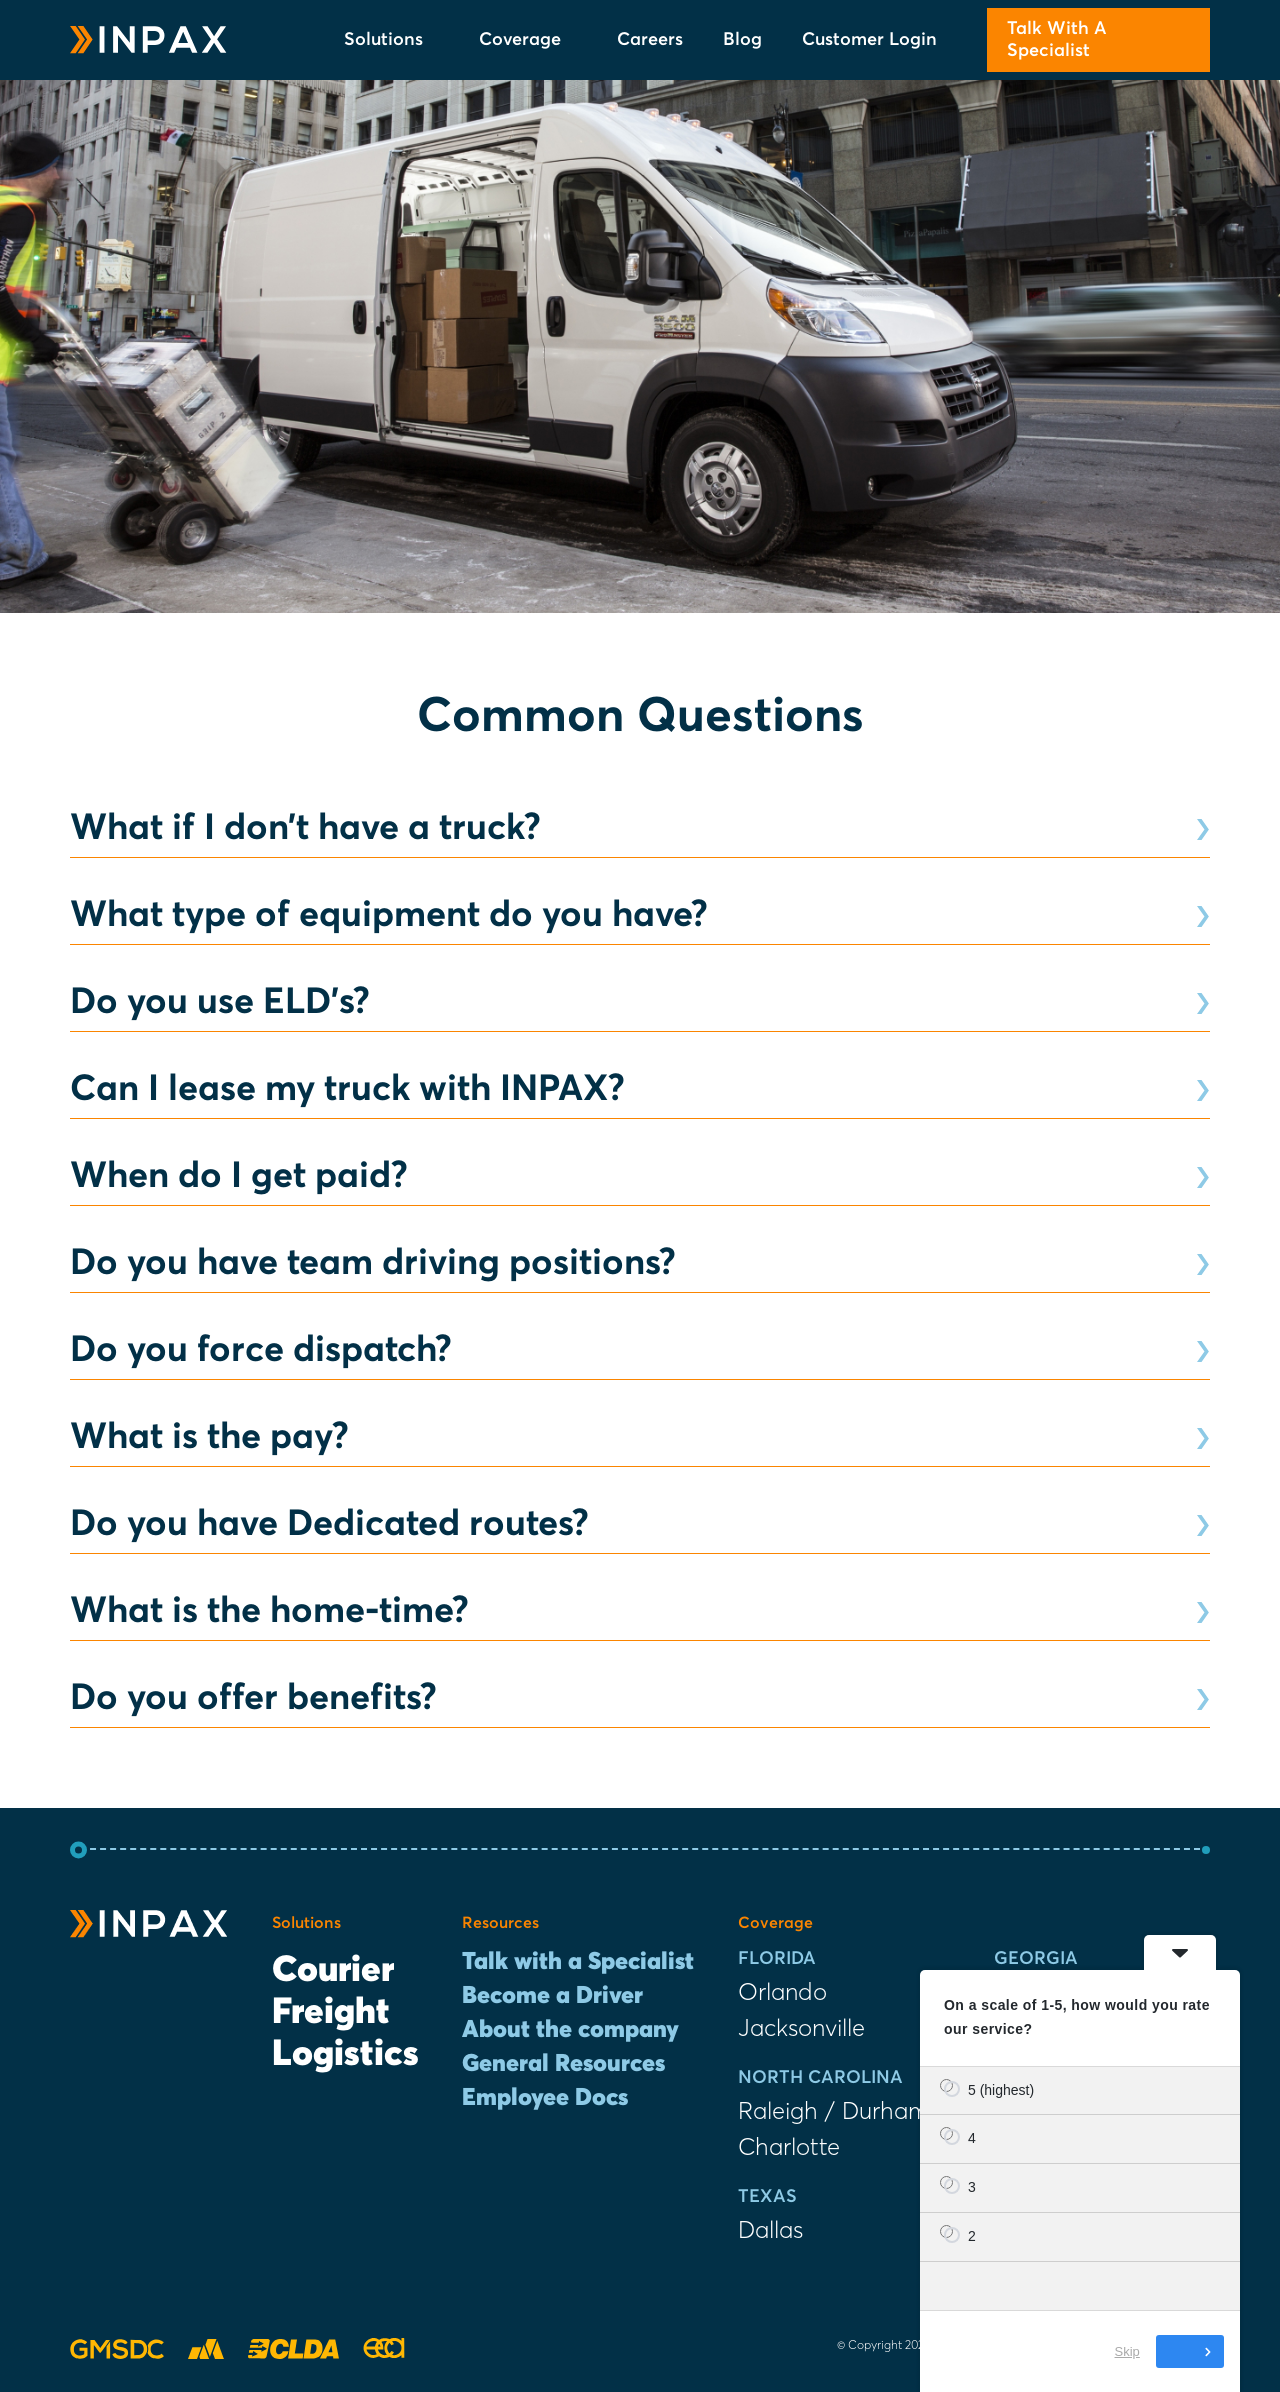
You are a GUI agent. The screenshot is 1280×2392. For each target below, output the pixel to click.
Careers (650, 40)
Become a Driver (552, 1996)
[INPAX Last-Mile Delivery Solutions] (148, 40)
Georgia (1036, 1959)
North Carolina (820, 2078)
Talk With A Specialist (1057, 40)
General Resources (563, 2064)
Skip (1127, 2351)
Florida (777, 1959)
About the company (570, 2030)
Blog (742, 40)
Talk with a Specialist (578, 1962)
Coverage (528, 40)
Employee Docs (545, 2098)
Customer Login (869, 40)
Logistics (345, 2055)
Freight (331, 2013)
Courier (333, 1971)
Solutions (391, 40)
